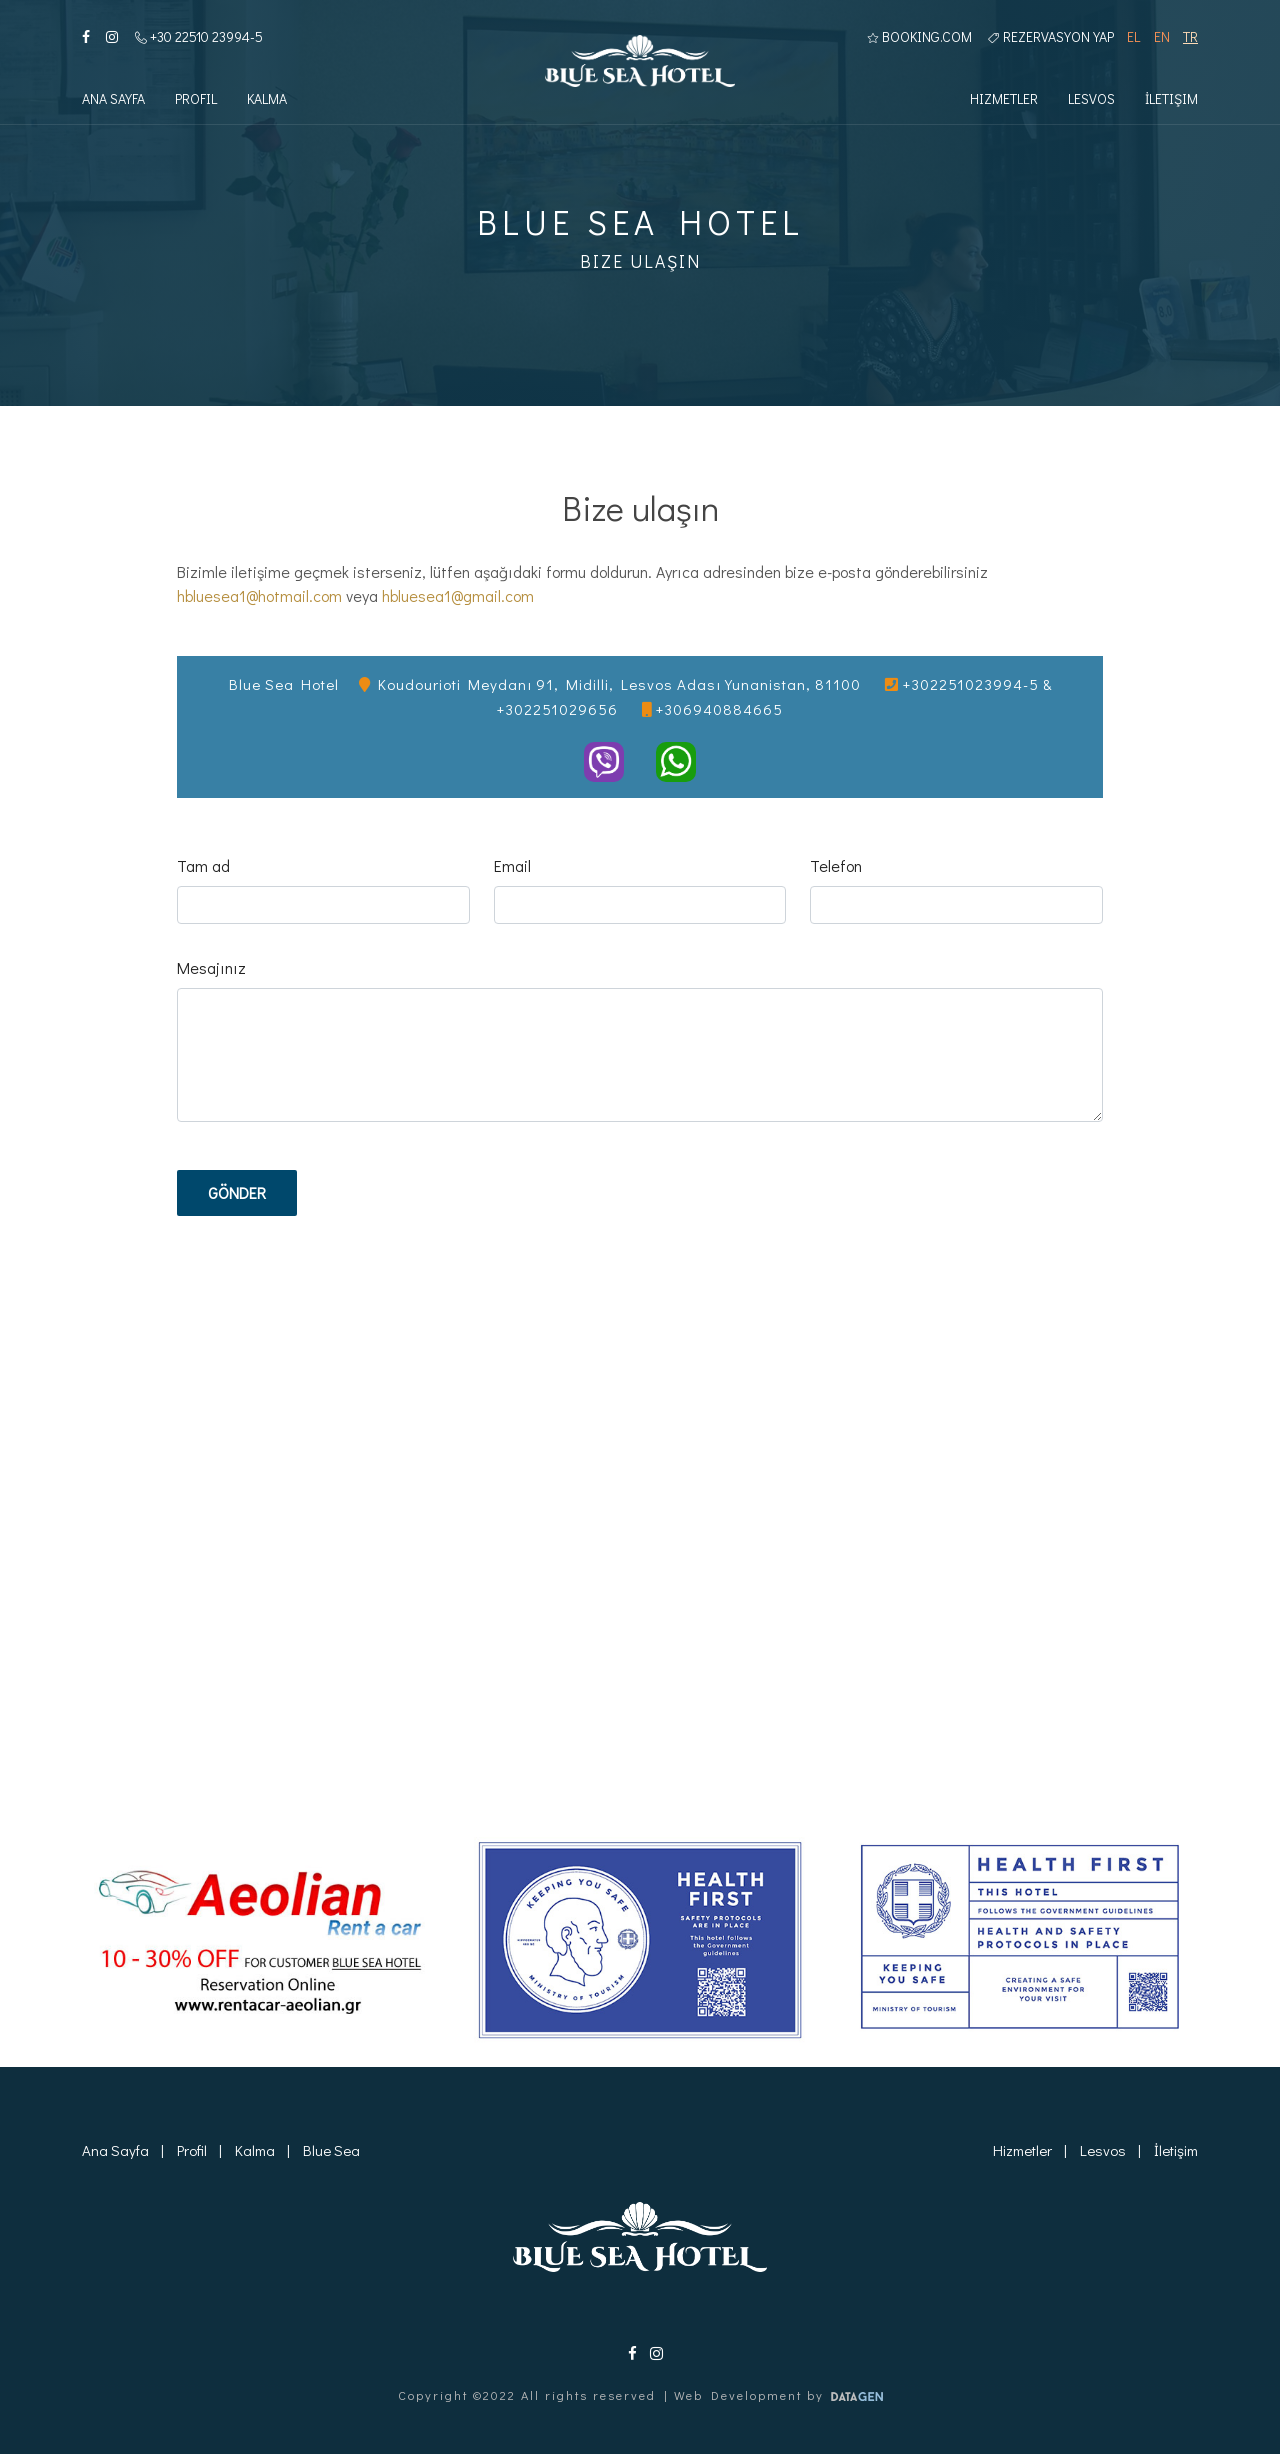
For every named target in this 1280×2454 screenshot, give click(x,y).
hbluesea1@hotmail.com (259, 595)
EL (1133, 36)
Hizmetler (1004, 98)
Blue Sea (331, 2150)
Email (512, 865)
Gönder (237, 1192)
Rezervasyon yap (1051, 36)
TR (1190, 36)
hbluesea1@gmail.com (458, 595)
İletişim (1171, 98)
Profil (196, 98)
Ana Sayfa (113, 98)
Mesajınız (211, 967)
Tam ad (203, 865)
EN (1162, 36)
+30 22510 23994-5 (199, 36)
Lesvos (1091, 98)
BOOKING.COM (919, 36)
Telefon (836, 865)
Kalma (267, 98)
